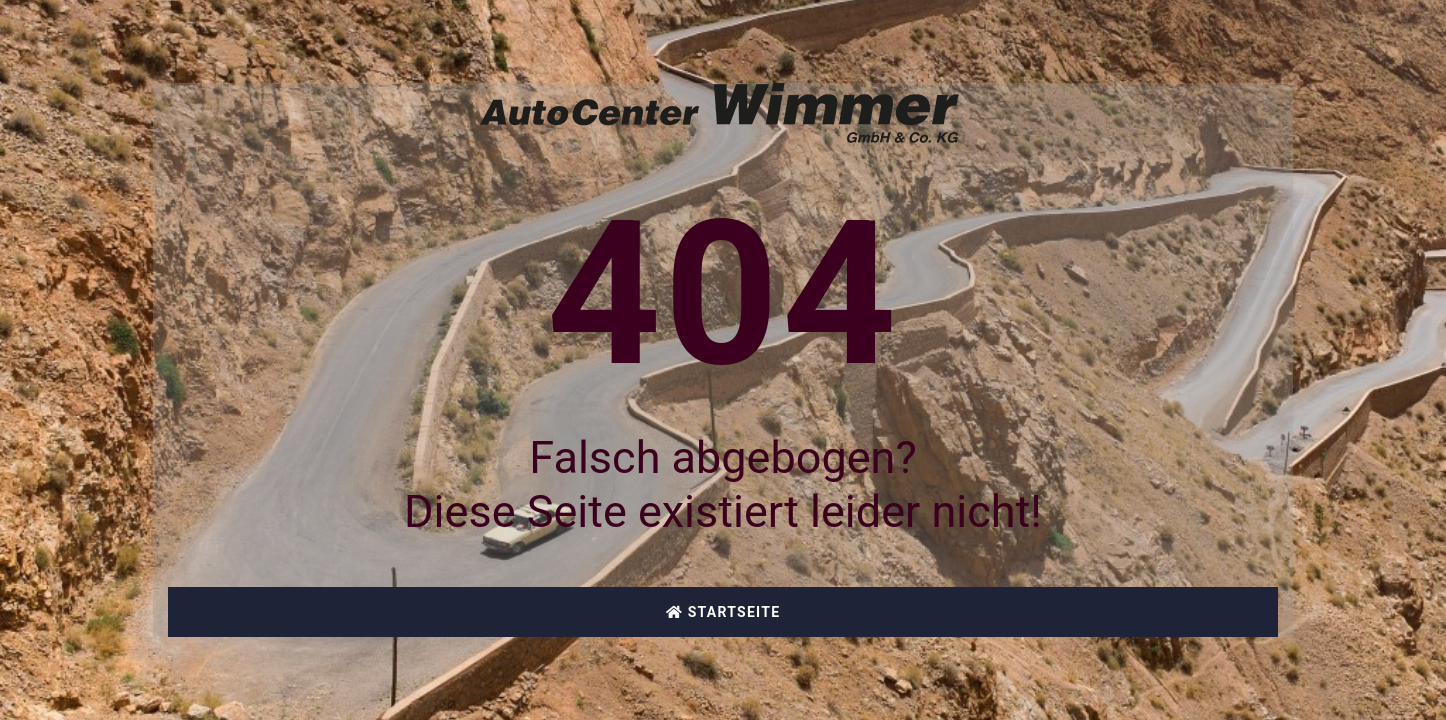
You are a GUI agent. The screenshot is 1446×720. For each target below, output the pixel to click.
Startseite (723, 612)
